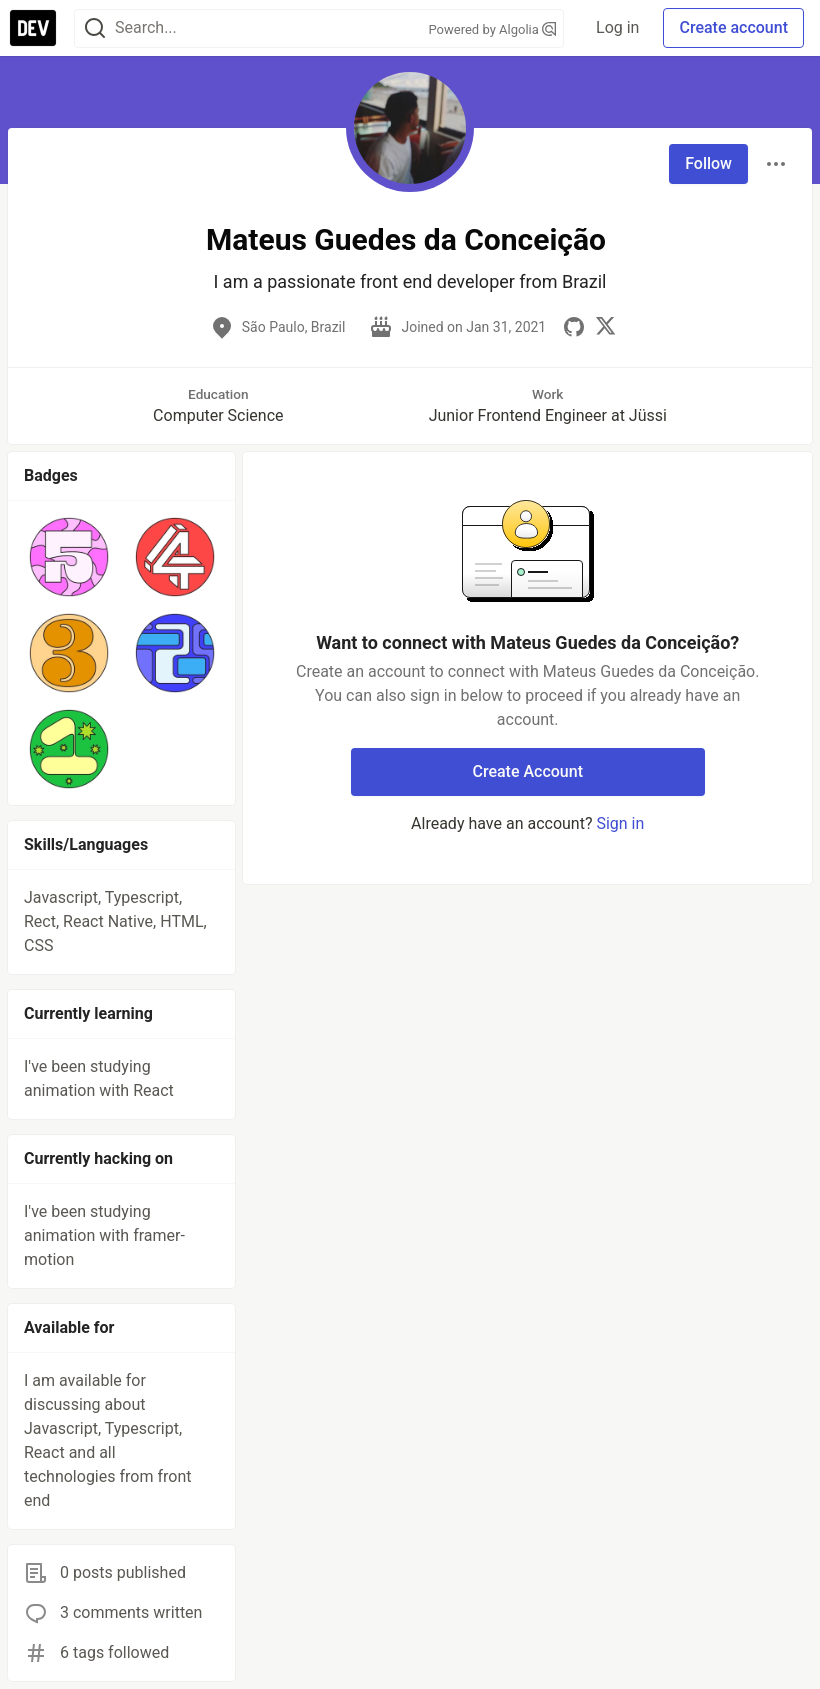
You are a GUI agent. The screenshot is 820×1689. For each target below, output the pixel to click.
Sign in (620, 823)
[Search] (95, 28)
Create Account (527, 771)
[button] (69, 557)
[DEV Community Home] (33, 28)
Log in (617, 27)
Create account (733, 27)
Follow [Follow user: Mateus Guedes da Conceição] (708, 163)
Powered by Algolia (493, 29)
